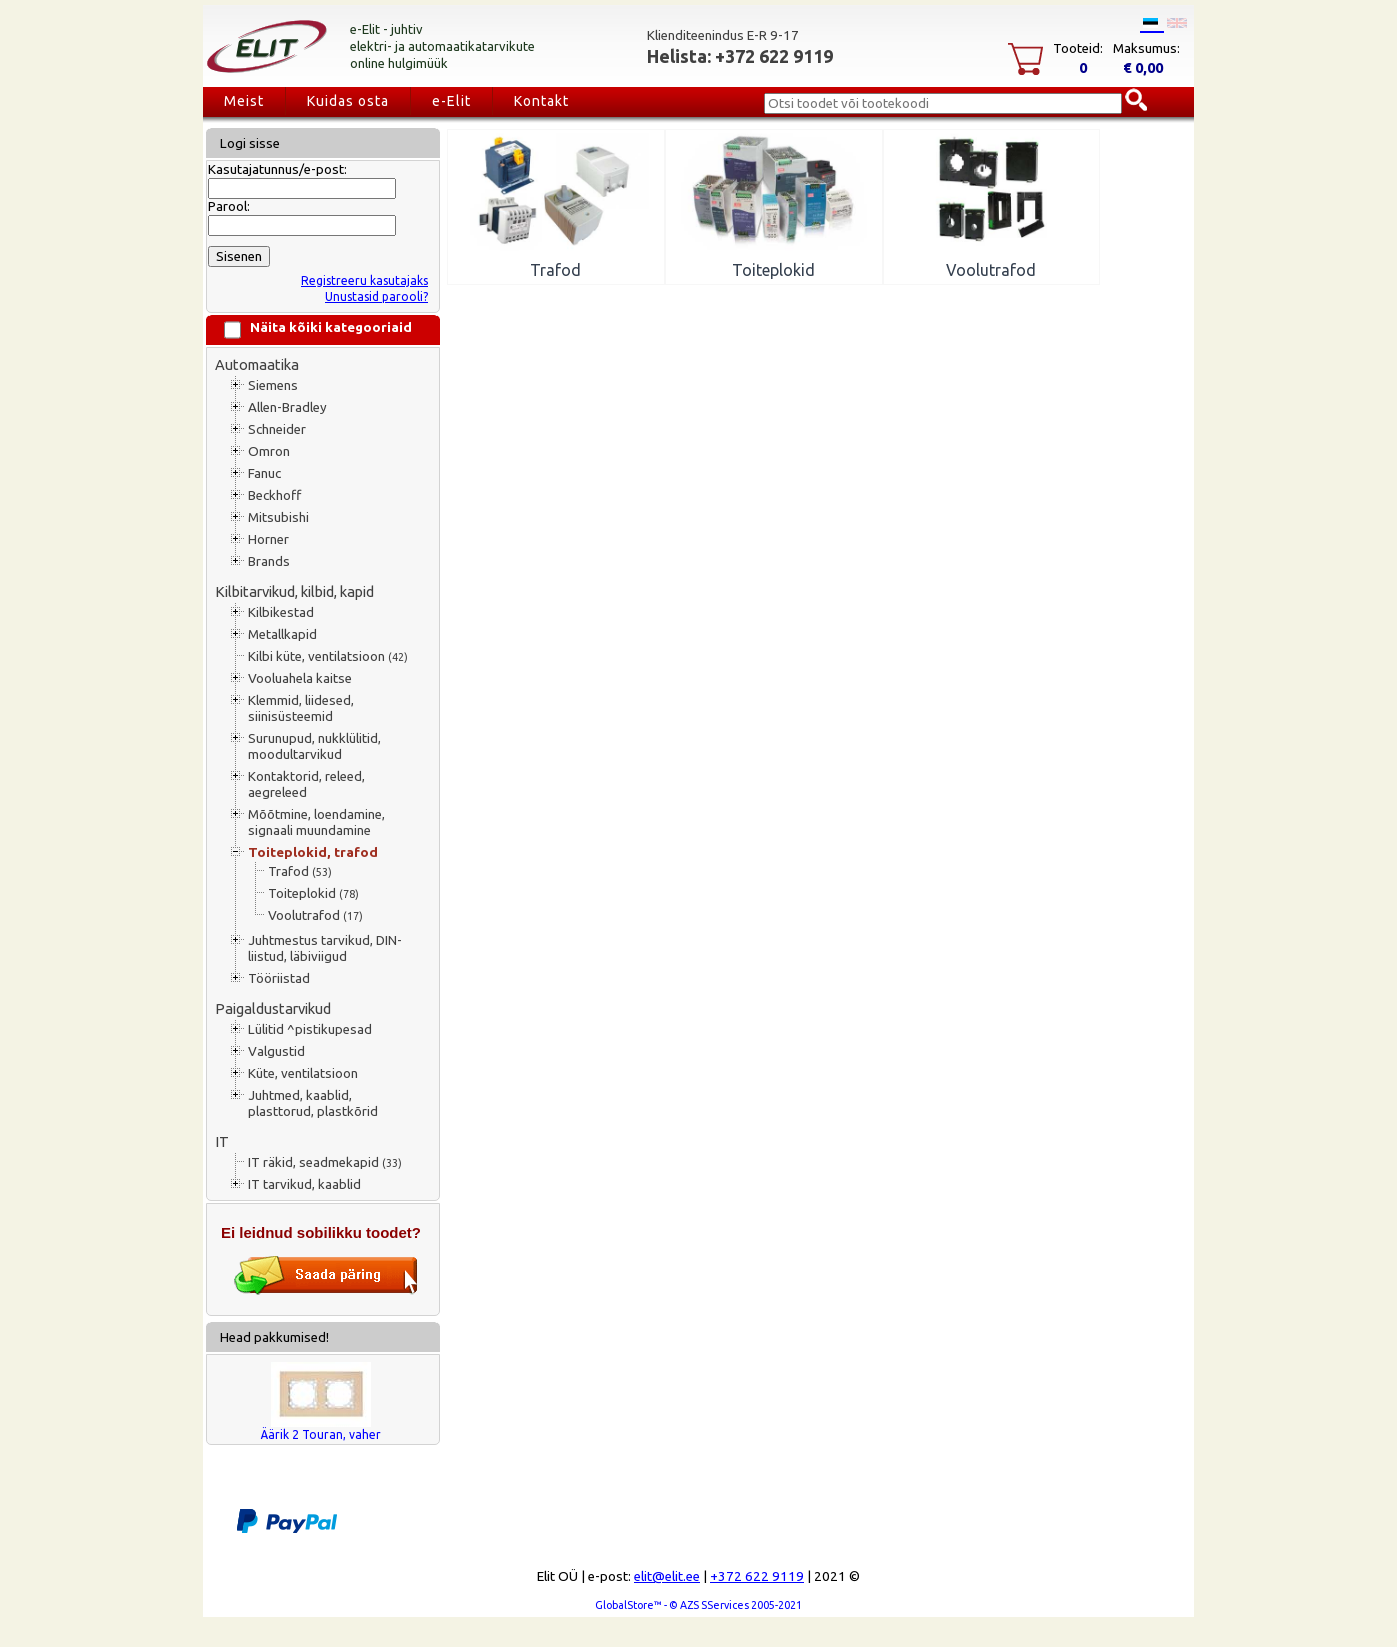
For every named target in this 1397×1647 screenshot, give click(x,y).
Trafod (300, 871)
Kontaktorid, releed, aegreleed (306, 784)
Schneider (277, 429)
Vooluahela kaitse (300, 678)
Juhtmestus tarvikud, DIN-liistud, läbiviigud (325, 948)
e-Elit (451, 101)
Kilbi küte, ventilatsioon (328, 656)
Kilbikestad (281, 612)
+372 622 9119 (757, 1576)
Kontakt (541, 101)
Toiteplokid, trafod (313, 852)
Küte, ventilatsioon (303, 1073)
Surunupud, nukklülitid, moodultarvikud (314, 746)
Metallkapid (282, 634)
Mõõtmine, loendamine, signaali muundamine (316, 822)
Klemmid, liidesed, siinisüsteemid (301, 708)
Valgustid (276, 1051)
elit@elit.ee (667, 1576)
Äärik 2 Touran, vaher (321, 1434)
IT (222, 1141)
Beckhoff (274, 495)
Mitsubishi (278, 517)
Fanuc (264, 473)
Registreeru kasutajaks (364, 280)
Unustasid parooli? (376, 296)
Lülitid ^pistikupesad (310, 1029)
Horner (268, 539)
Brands (269, 561)
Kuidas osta (348, 101)
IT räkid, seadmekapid (325, 1162)
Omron (269, 451)
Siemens (273, 385)
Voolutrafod (315, 915)
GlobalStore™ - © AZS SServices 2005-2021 (698, 1605)
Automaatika (257, 364)
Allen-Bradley (287, 407)
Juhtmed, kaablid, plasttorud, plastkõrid (313, 1103)
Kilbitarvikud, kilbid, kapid (294, 591)
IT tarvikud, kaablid (304, 1184)
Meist (244, 101)
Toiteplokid (313, 893)
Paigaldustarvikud (273, 1008)
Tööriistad (279, 978)
